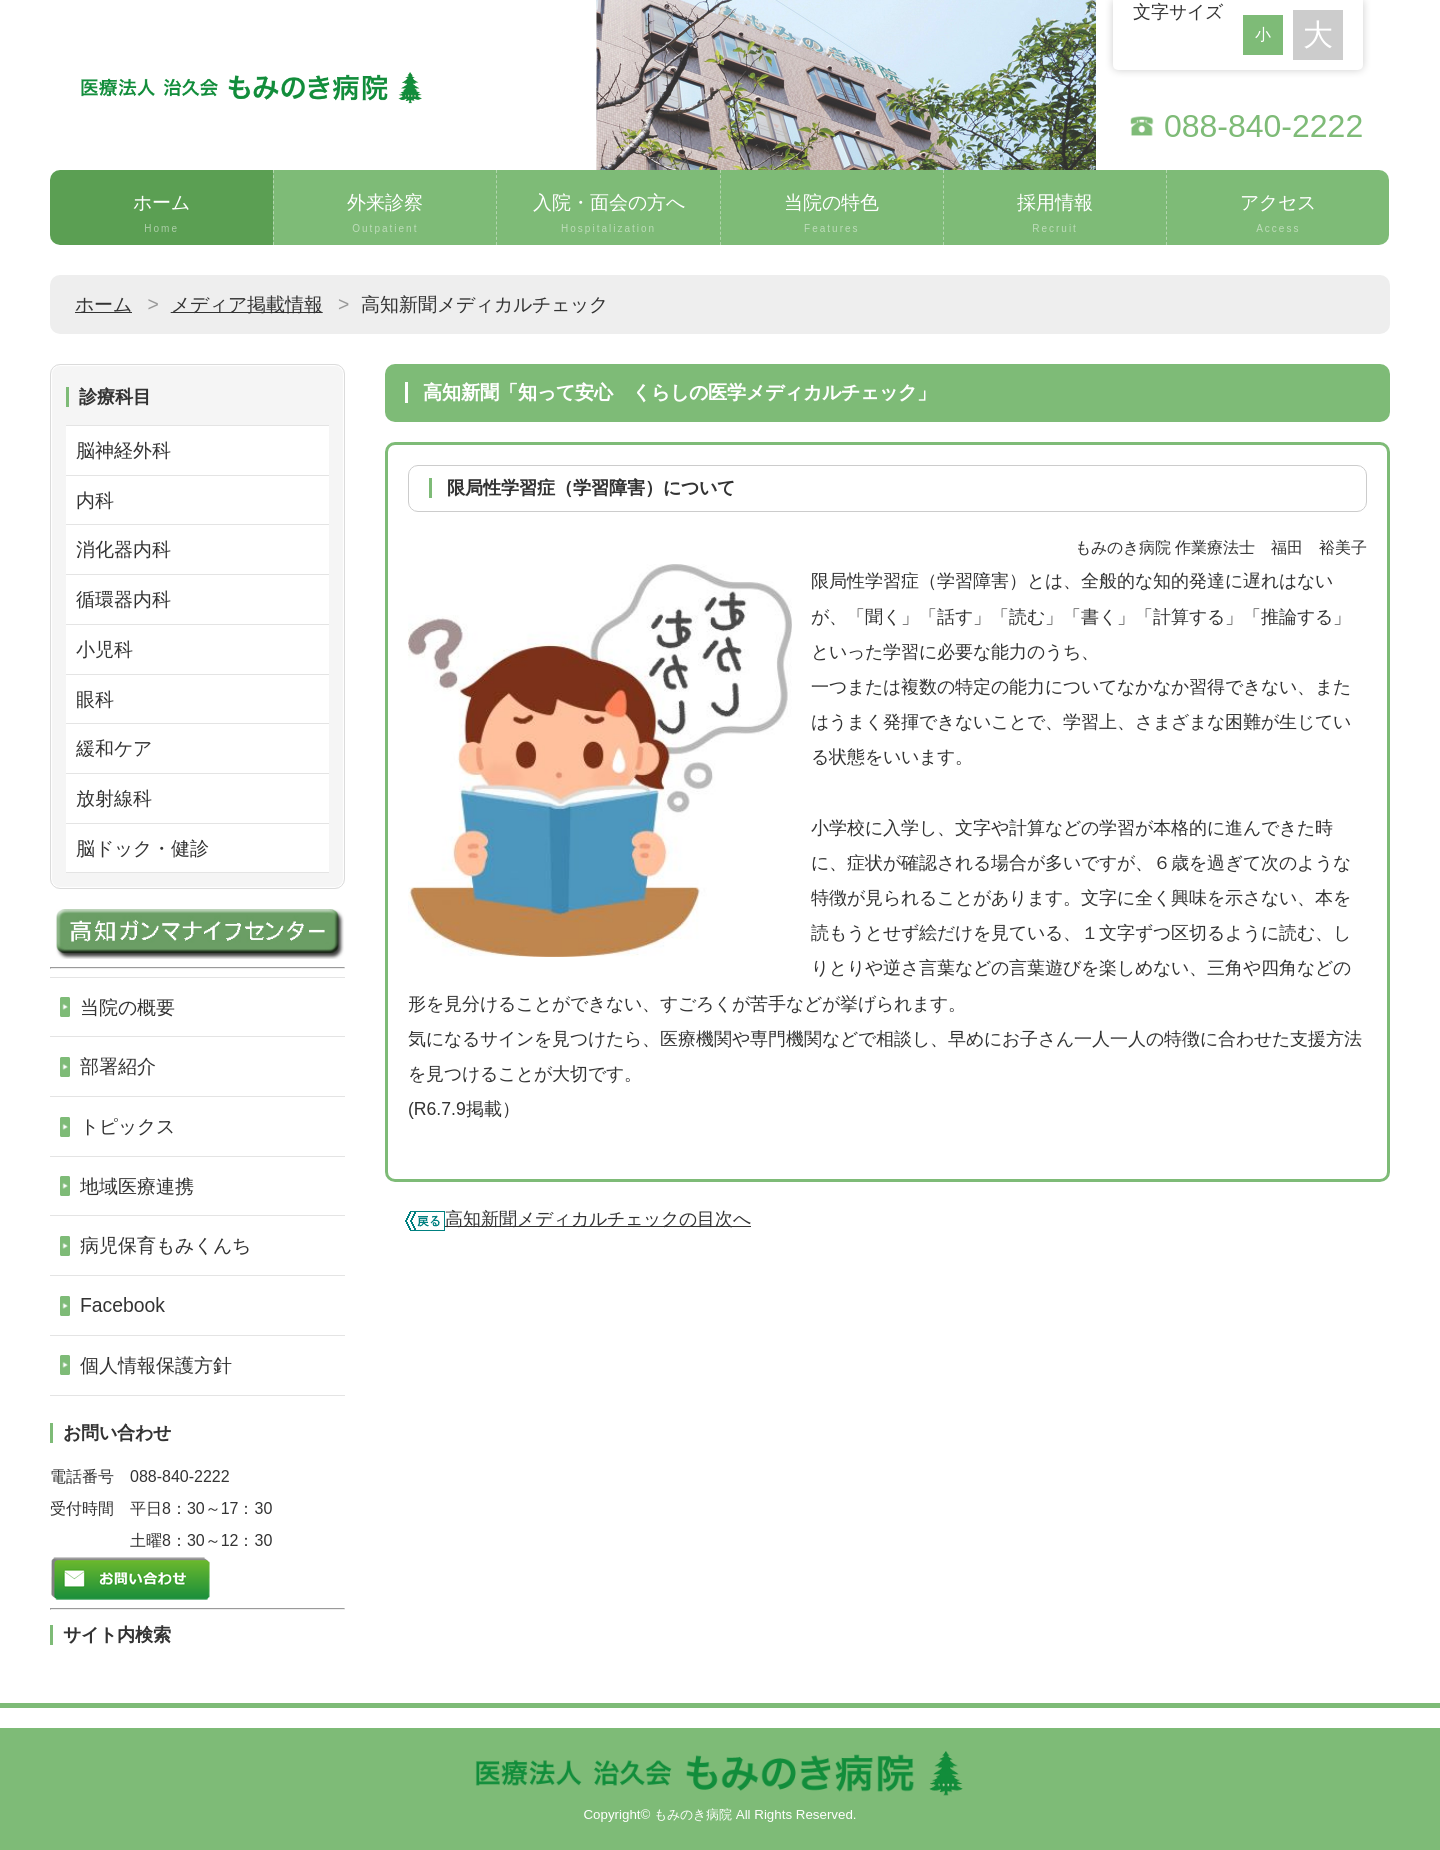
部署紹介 (118, 1066)
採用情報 (1055, 214)
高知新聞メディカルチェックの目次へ (598, 1219)
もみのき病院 (693, 1814)
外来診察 (385, 214)
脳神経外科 (123, 450)
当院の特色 (832, 214)
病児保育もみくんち (165, 1245)
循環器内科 (123, 599)
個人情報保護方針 (156, 1365)
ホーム (161, 214)
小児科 (104, 649)
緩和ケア (114, 748)
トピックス (127, 1126)
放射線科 (114, 798)
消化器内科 (123, 549)
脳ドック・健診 (142, 848)
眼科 (95, 699)
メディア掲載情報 (247, 304)
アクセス (1278, 214)
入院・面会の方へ (608, 214)
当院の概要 (127, 1007)
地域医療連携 (137, 1186)
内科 (95, 500)
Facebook (122, 1305)
